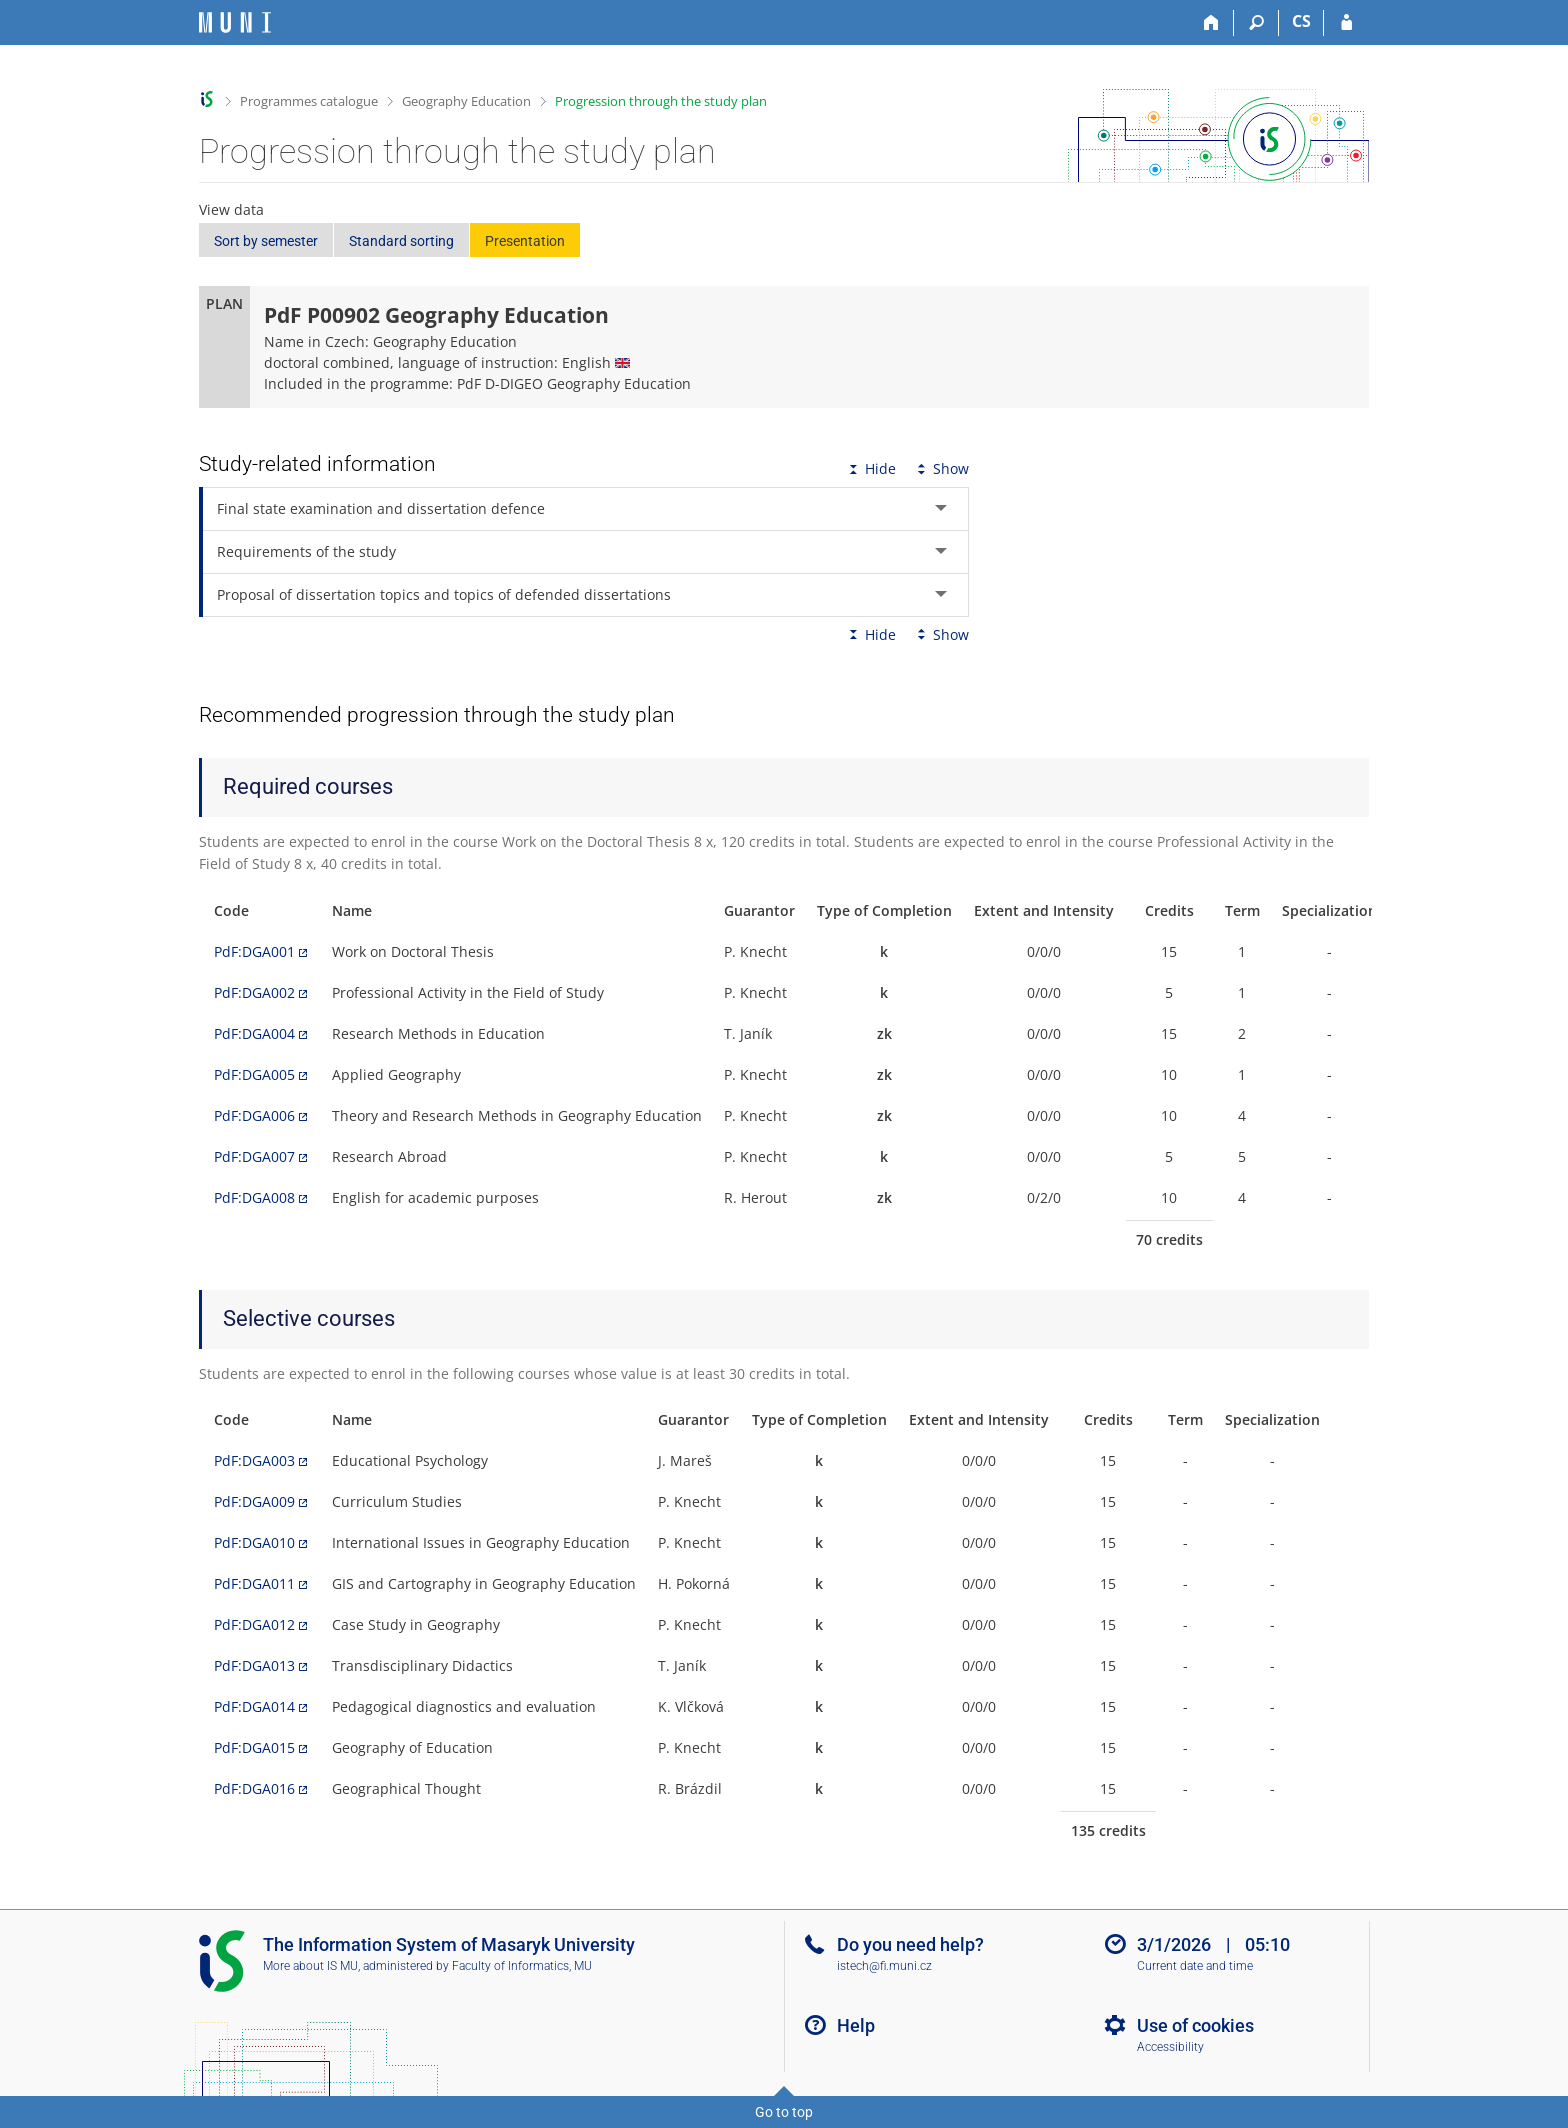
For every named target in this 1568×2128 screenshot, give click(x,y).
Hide (870, 468)
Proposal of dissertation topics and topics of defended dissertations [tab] (444, 594)
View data (231, 209)
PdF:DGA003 (254, 1460)
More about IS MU (310, 1966)
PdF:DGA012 (254, 1624)
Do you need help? (910, 1944)
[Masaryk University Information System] (235, 22)
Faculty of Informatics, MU (522, 1966)
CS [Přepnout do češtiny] (1301, 21)
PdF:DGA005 (254, 1074)
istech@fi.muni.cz (884, 1966)
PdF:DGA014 (254, 1706)
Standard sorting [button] (401, 241)
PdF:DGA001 (254, 951)
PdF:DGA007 (254, 1156)
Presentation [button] (525, 241)
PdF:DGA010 (254, 1542)
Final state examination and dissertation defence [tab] (381, 508)
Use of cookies (1195, 2025)
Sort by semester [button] (266, 241)
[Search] (1256, 23)
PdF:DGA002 (254, 992)
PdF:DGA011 (254, 1583)
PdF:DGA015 (254, 1747)
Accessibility (1170, 2047)
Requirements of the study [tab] (306, 551)
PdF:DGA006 (254, 1115)
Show (941, 468)
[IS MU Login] (1346, 23)
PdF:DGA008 (254, 1197)
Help (856, 2025)
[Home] (1211, 23)
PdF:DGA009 (254, 1501)
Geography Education (466, 101)
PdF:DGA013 (254, 1665)
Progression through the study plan (661, 101)
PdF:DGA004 (254, 1033)
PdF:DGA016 (254, 1788)
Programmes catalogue (309, 101)
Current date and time (1195, 1966)
